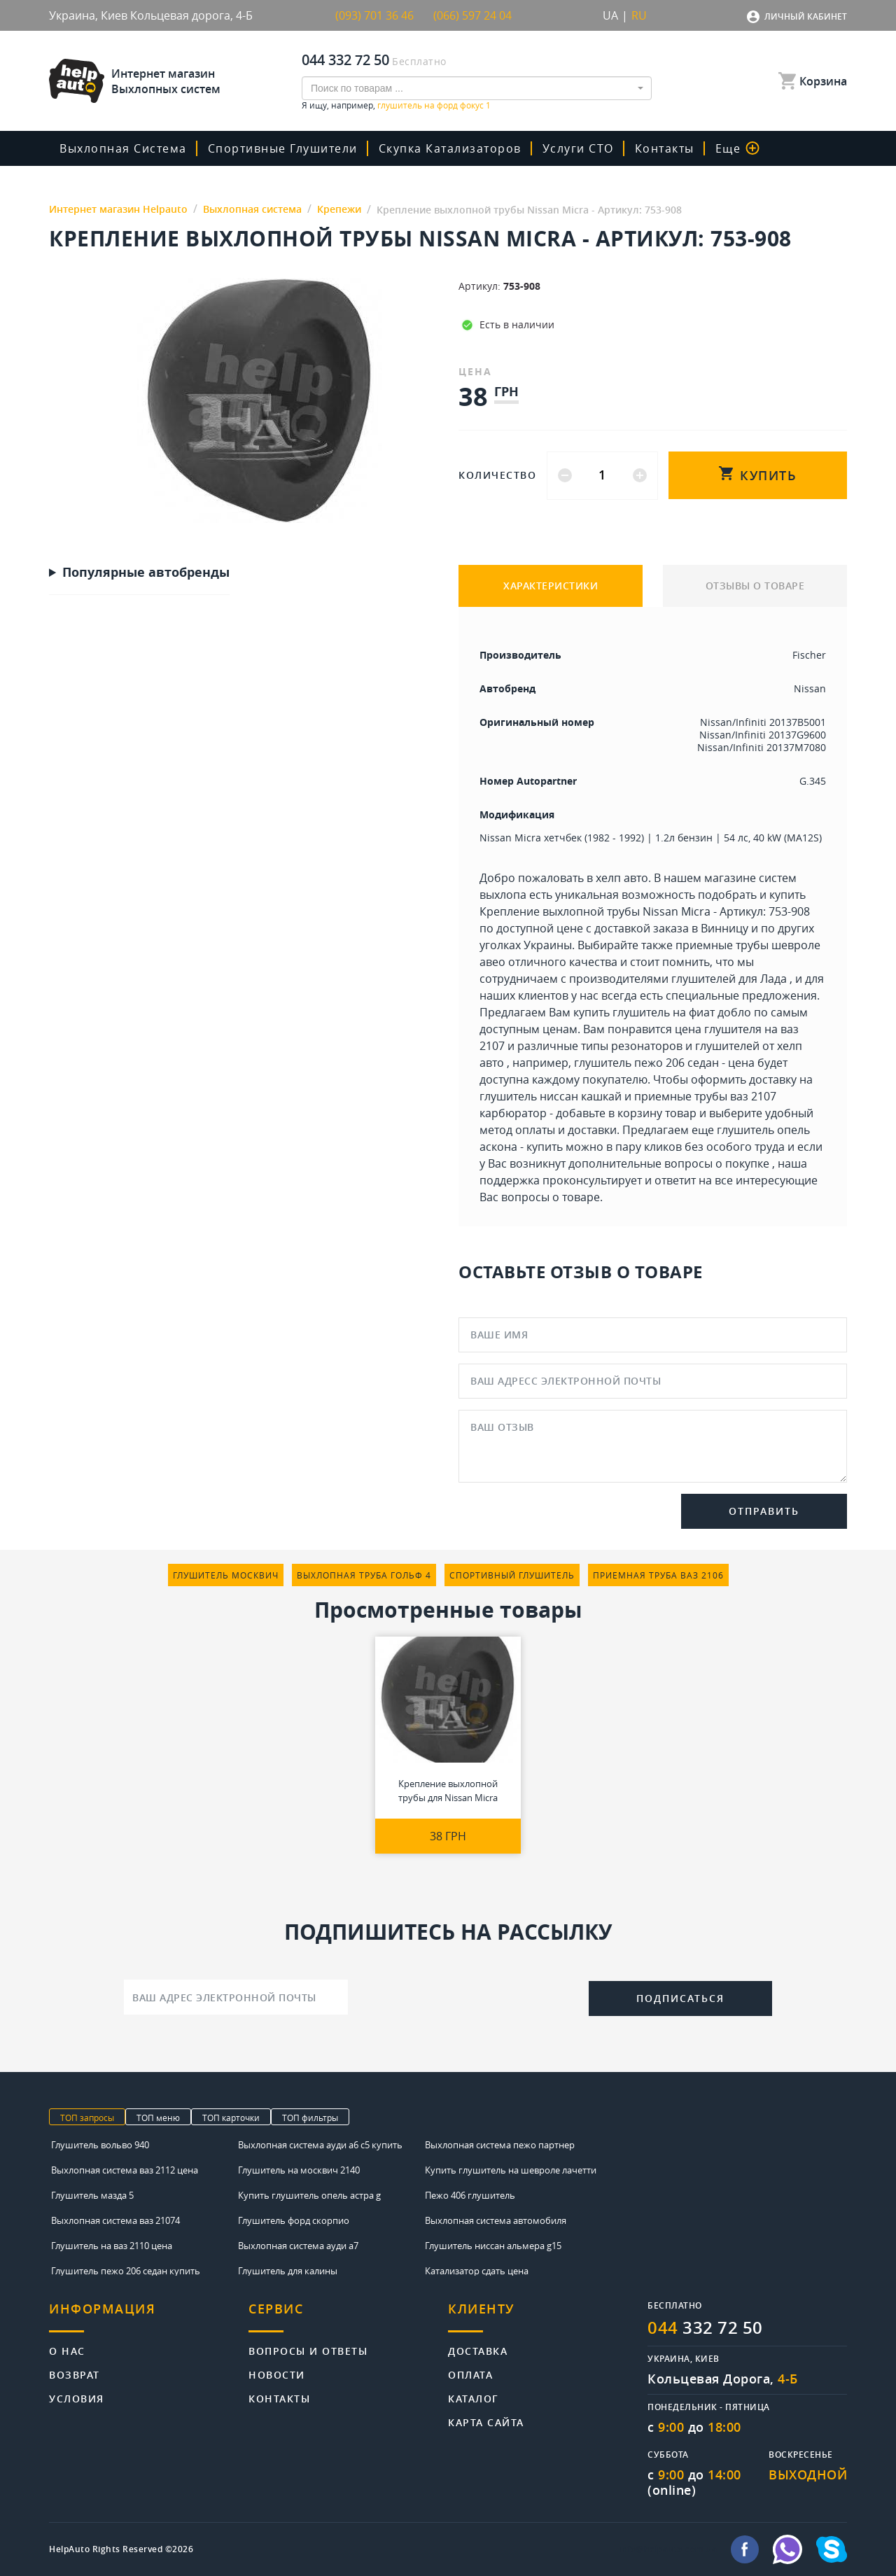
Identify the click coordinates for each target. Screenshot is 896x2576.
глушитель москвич (226, 1575)
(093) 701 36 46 (374, 15)
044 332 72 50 (345, 59)
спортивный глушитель (512, 1575)
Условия (76, 2398)
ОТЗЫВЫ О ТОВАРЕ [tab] (755, 585)
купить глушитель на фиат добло (662, 1012)
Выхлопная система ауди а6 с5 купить (320, 2144)
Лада (773, 978)
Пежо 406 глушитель (470, 2195)
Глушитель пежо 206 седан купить (125, 2270)
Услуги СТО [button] (578, 148)
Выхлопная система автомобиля (495, 2220)
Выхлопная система (123, 148)
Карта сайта (486, 2422)
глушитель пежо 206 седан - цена (664, 1062)
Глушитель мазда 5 (92, 2195)
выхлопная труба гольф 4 (364, 1575)
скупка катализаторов (450, 148)
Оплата (470, 2374)
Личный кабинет (805, 16)
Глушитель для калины (287, 2270)
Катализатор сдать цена (476, 2270)
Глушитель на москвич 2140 (299, 2170)
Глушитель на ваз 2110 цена (111, 2245)
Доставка (477, 2350)
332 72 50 (705, 2327)
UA (610, 15)
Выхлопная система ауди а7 (298, 2245)
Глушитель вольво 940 (100, 2144)
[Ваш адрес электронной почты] (236, 1997)
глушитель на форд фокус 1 (434, 105)
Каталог (473, 2398)
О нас (67, 2350)
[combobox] (477, 88)
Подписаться (680, 1998)
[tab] (148, 2316)
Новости (276, 2374)
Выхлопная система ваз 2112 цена (124, 2170)
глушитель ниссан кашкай (550, 1096)
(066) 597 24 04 (472, 15)
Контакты (664, 148)
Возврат (74, 2374)
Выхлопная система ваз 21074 (115, 2220)
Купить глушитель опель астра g (309, 2195)
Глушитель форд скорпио (293, 2220)
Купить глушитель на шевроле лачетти (510, 2170)
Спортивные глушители (283, 148)
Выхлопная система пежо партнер (500, 2144)
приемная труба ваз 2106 (658, 1575)
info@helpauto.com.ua (668, 2549)
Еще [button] (737, 148)
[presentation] (468, 1995)
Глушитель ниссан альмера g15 (493, 2245)
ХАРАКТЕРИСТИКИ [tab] (550, 585)
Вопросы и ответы (308, 2350)
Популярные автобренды (146, 572)
